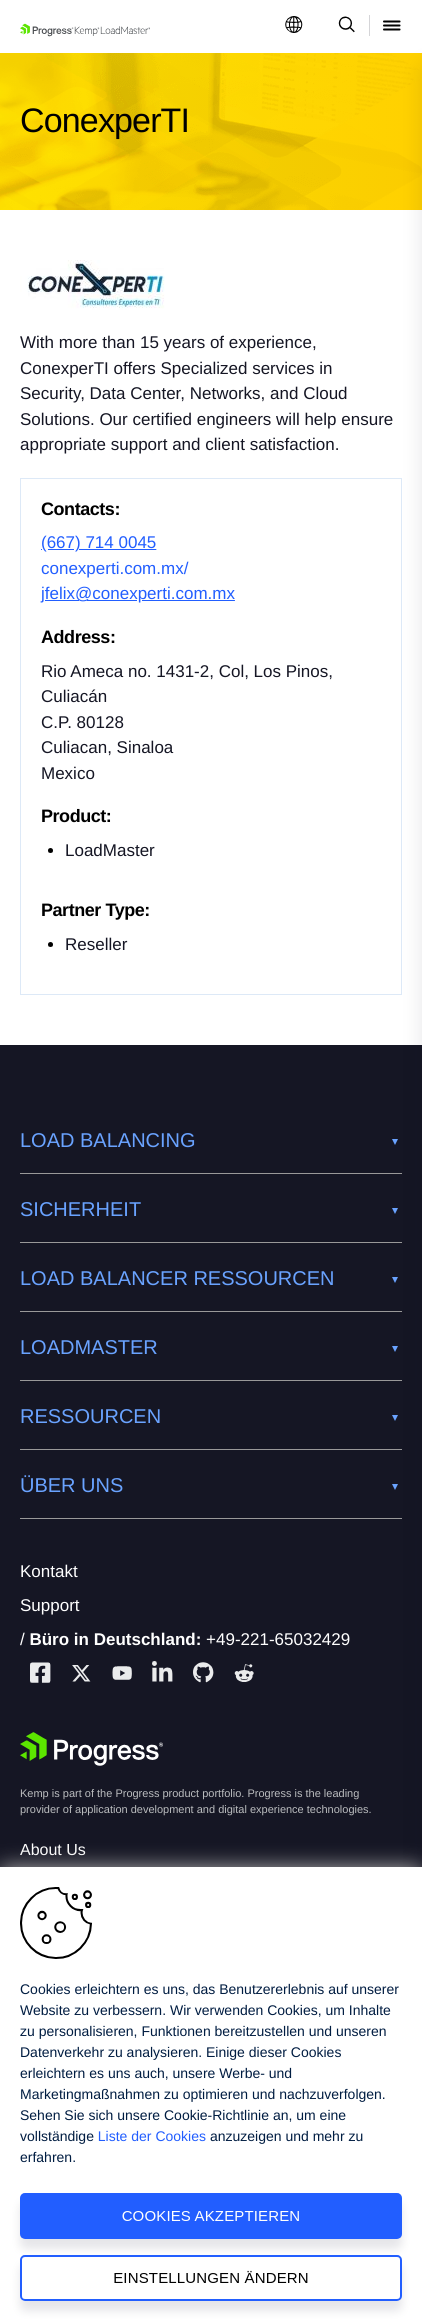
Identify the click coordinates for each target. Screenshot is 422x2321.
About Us (53, 1850)
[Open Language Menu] (294, 26)
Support (50, 1605)
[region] (211, 2094)
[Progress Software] (92, 1749)
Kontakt (49, 1571)
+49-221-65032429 (278, 1639)
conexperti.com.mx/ (114, 568)
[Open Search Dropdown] (343, 26)
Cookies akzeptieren (211, 2215)
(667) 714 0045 (98, 542)
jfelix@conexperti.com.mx (138, 593)
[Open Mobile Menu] (392, 26)
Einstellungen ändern (211, 2277)
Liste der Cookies (152, 2136)
